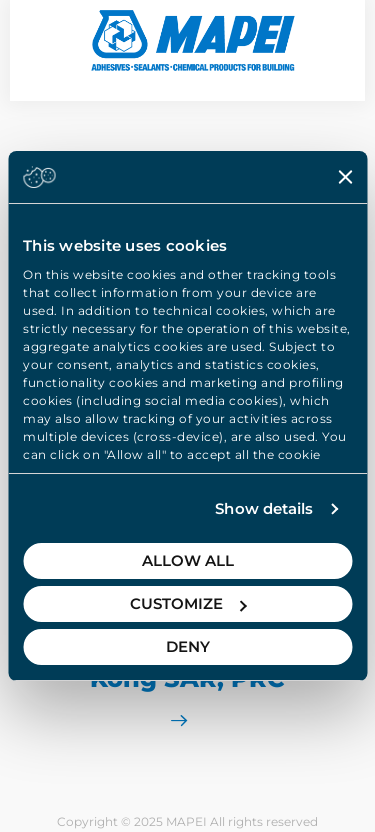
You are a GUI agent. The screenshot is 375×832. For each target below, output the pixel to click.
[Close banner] (345, 177)
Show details (264, 508)
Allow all (188, 560)
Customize (188, 603)
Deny (188, 646)
